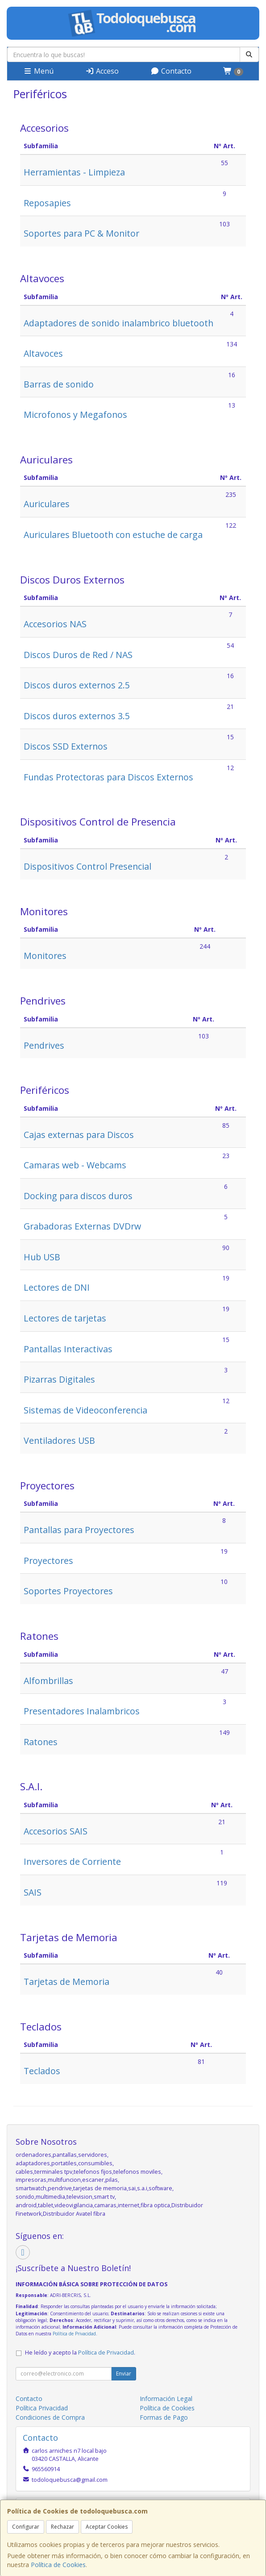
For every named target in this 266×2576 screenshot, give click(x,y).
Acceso (102, 71)
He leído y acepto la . (80, 2352)
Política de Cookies (58, 2564)
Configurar (25, 2526)
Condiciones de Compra (50, 2417)
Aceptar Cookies (107, 2526)
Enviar (123, 2373)
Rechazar (62, 2526)
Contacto (170, 71)
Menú (38, 71)
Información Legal (166, 2398)
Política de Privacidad (74, 2333)
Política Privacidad (42, 2408)
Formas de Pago (164, 2417)
